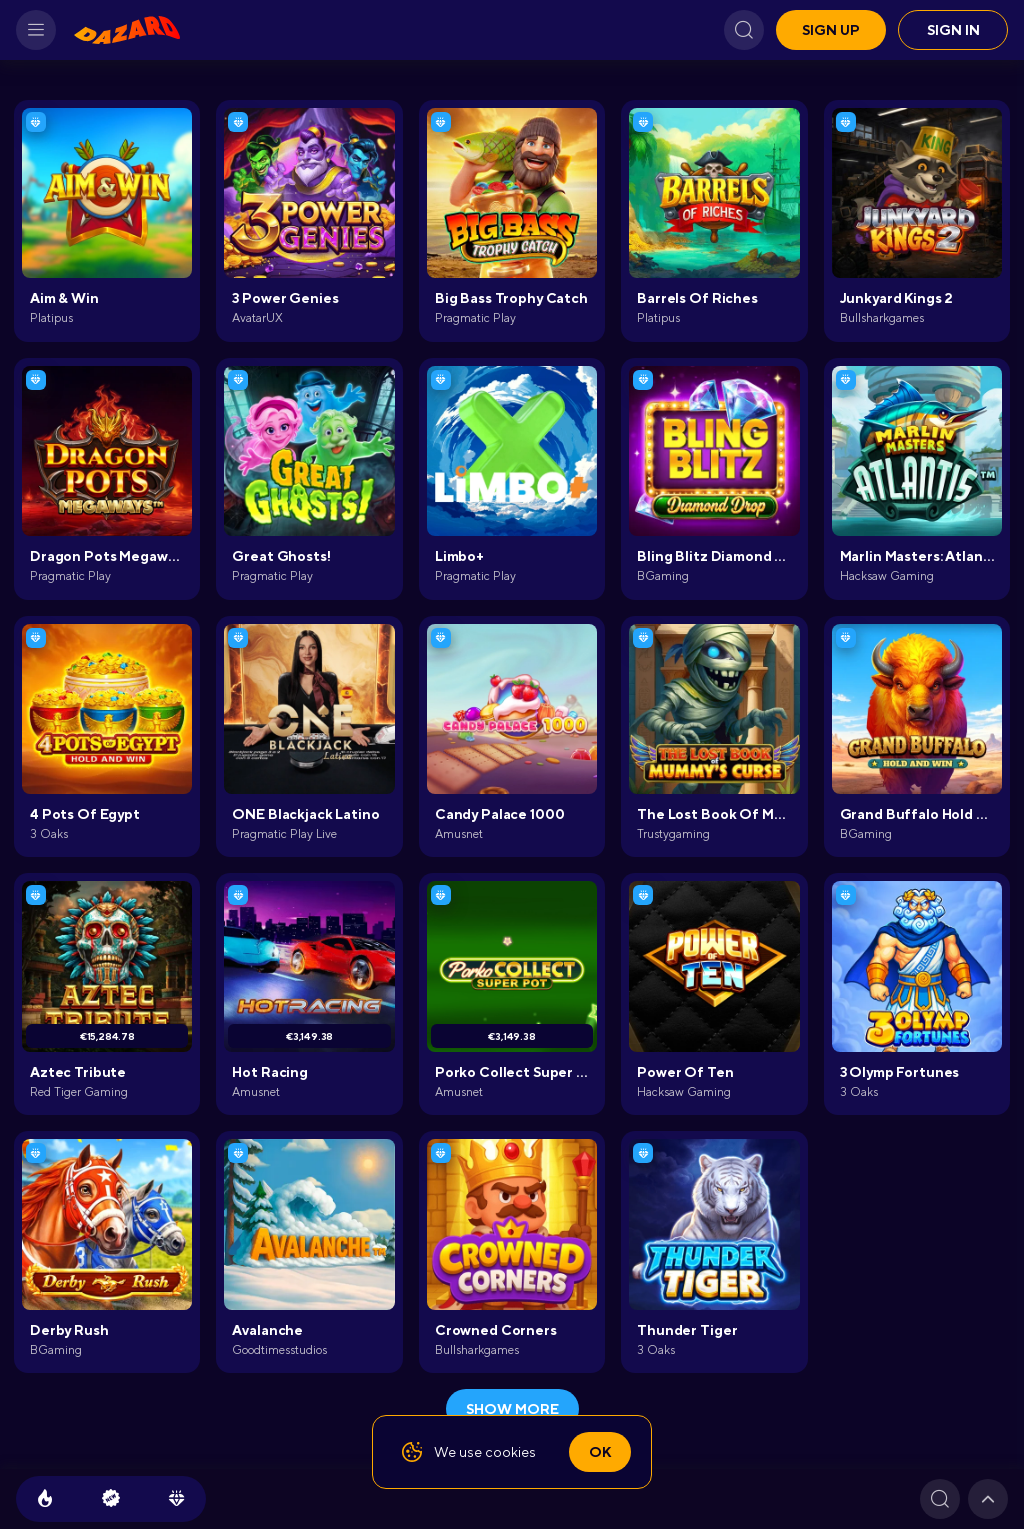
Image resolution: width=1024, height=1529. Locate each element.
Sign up (831, 30)
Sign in (953, 30)
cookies (510, 1452)
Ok (600, 1452)
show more (512, 1409)
